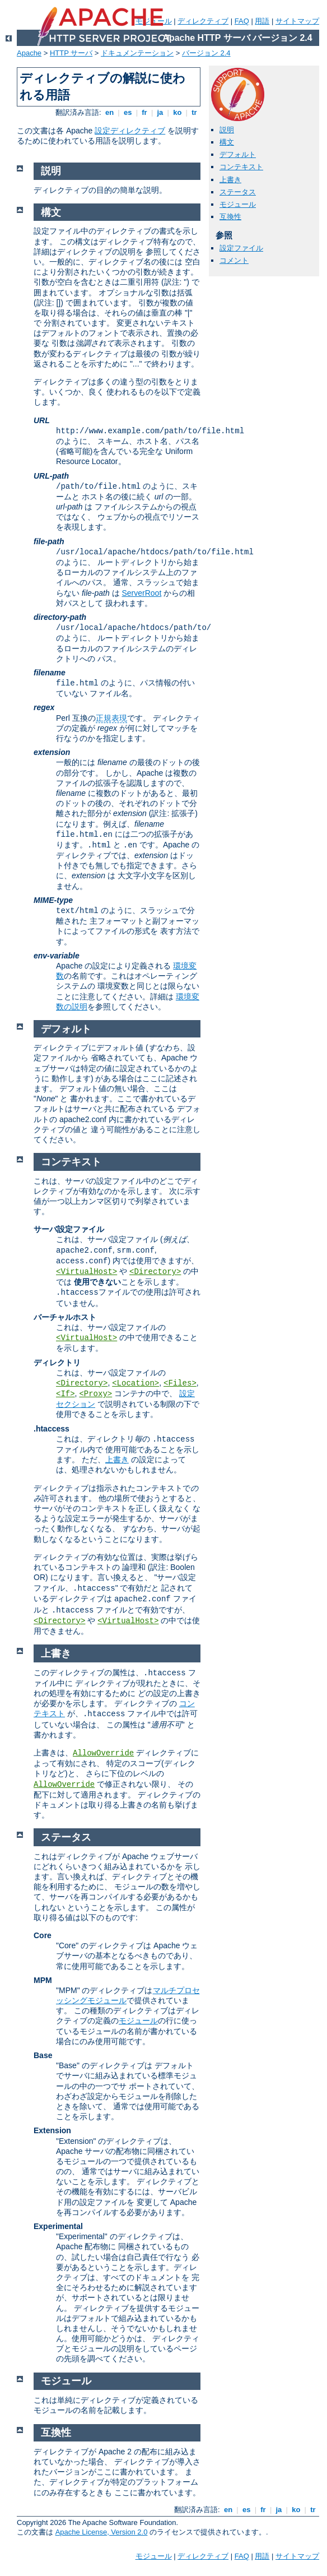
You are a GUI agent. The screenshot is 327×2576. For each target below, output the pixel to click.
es (128, 112)
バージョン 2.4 (206, 53)
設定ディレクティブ (130, 130)
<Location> (135, 1383)
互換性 (230, 216)
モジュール (237, 204)
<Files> (180, 1383)
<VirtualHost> (86, 1271)
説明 (226, 130)
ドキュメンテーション (137, 53)
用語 (262, 21)
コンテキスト (241, 167)
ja (160, 112)
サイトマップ (297, 21)
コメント (234, 260)
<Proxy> (95, 1393)
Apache (29, 53)
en (109, 112)
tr (194, 112)
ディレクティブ (202, 21)
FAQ (242, 21)
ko (177, 112)
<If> (65, 1393)
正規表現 (111, 718)
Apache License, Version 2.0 (101, 2532)
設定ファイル (241, 248)
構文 (226, 142)
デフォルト (237, 154)
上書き (230, 179)
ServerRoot (141, 593)
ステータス (237, 192)
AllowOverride (103, 1753)
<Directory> (155, 1271)
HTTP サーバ (71, 53)
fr (145, 112)
